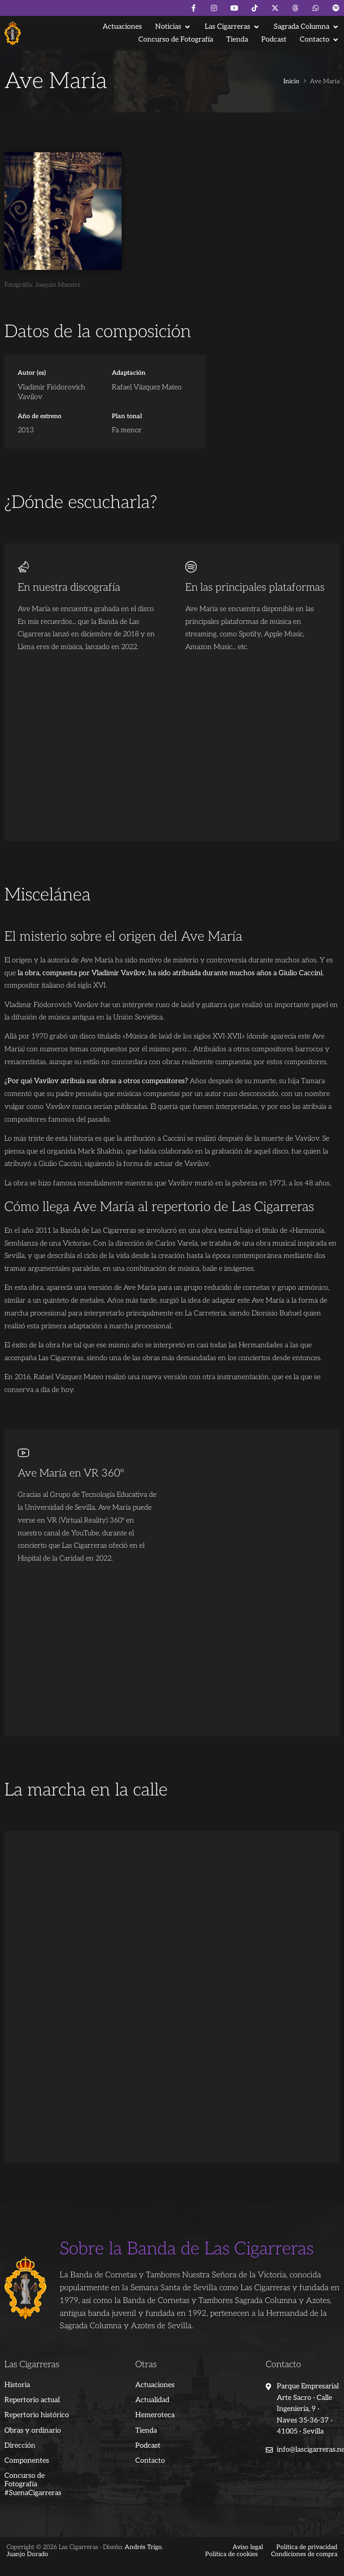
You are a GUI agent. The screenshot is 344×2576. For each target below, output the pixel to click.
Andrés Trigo (143, 2547)
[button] (173, 26)
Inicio (291, 81)
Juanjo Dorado (27, 2554)
